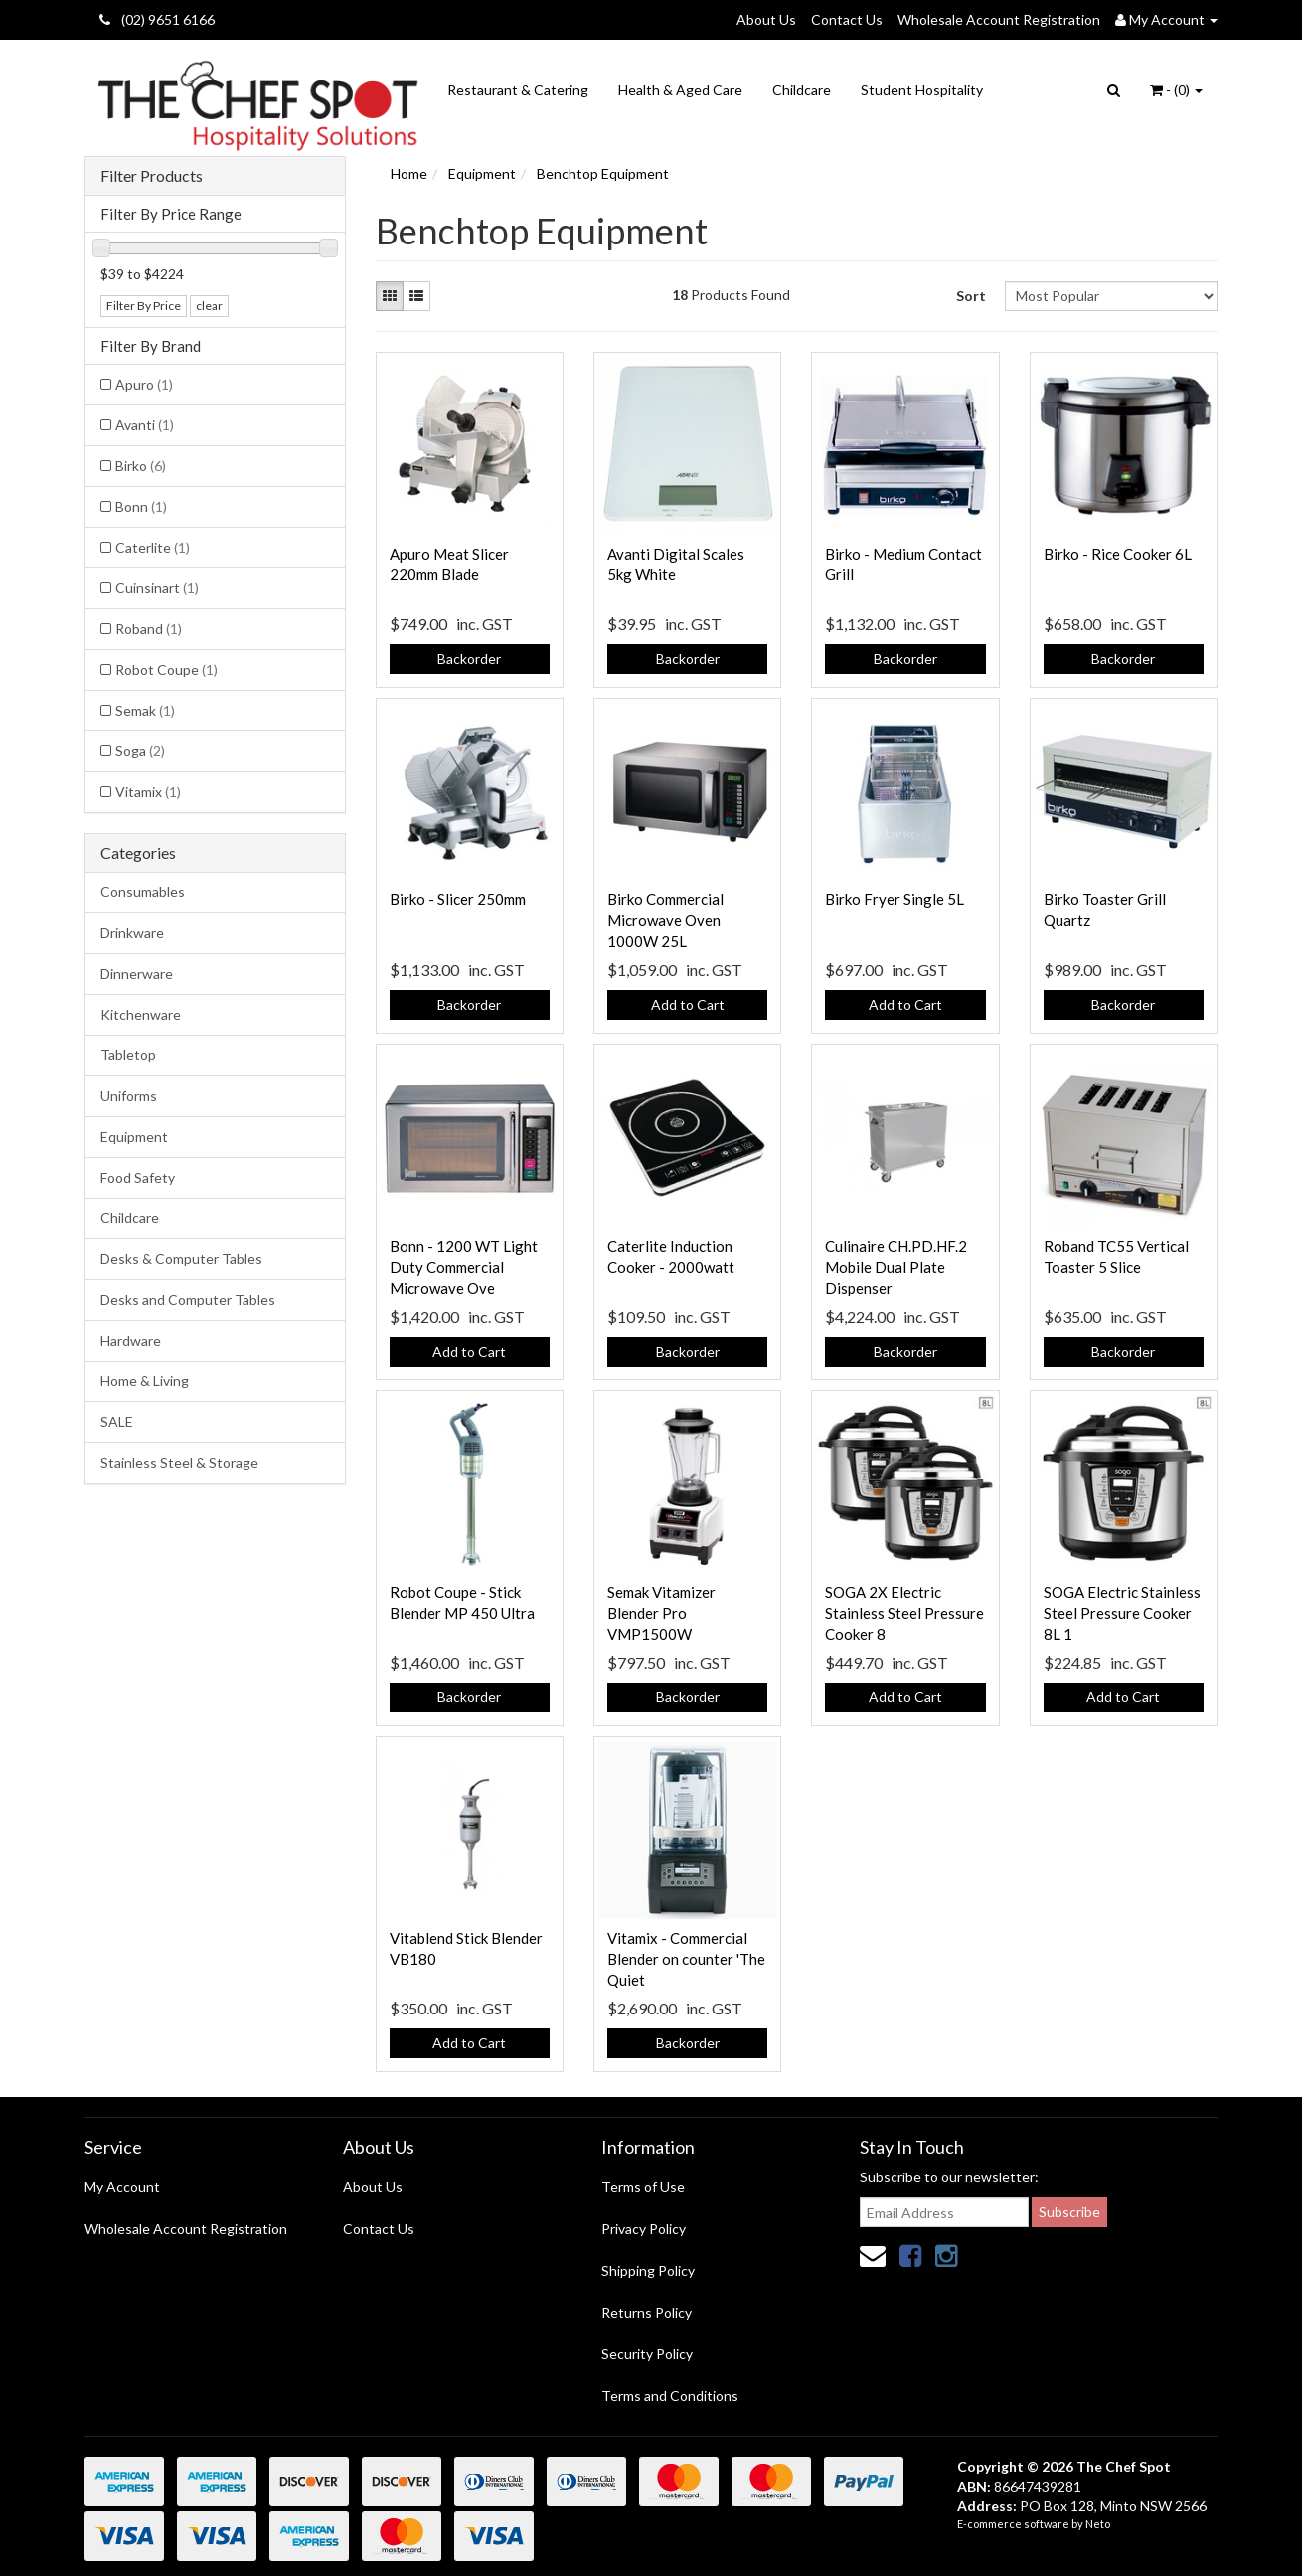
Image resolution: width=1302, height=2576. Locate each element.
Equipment (134, 1136)
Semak (145, 710)
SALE (116, 1421)
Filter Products (151, 176)
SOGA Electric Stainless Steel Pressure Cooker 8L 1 (1122, 1613)
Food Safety (137, 1177)
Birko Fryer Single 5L (894, 899)
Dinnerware (136, 973)
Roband (148, 628)
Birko (140, 465)
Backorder (469, 658)
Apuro (144, 384)
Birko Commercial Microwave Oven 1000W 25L (665, 920)
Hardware (130, 1340)
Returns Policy (646, 2312)
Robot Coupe (166, 669)
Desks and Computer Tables (187, 1299)
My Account (122, 2186)
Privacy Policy (643, 2228)
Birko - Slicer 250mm (458, 899)
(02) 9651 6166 (157, 19)
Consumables (142, 892)
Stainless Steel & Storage (179, 1462)
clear (209, 305)
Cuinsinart (157, 587)
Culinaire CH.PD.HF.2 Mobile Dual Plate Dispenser (896, 1267)
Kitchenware (140, 1014)
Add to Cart (688, 1004)
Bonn (141, 506)
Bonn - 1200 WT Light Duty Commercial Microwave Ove (464, 1267)
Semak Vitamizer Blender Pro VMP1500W (661, 1613)
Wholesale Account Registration (998, 19)
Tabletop (128, 1054)
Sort (971, 295)
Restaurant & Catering (517, 89)
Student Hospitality (922, 89)
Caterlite (152, 547)
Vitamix (148, 791)
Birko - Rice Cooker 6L (1118, 554)
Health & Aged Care (680, 89)
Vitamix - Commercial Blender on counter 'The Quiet (686, 1959)
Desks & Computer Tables (181, 1258)
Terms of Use (643, 2186)
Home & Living (144, 1380)
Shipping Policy (648, 2270)
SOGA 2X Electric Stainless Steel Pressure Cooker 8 (904, 1613)
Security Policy (647, 2353)
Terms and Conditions (669, 2395)
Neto (1097, 2523)
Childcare (801, 89)
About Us (766, 19)
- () (1176, 89)
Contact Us (847, 19)
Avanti (144, 424)
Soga (140, 750)
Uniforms (128, 1095)
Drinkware (132, 932)
